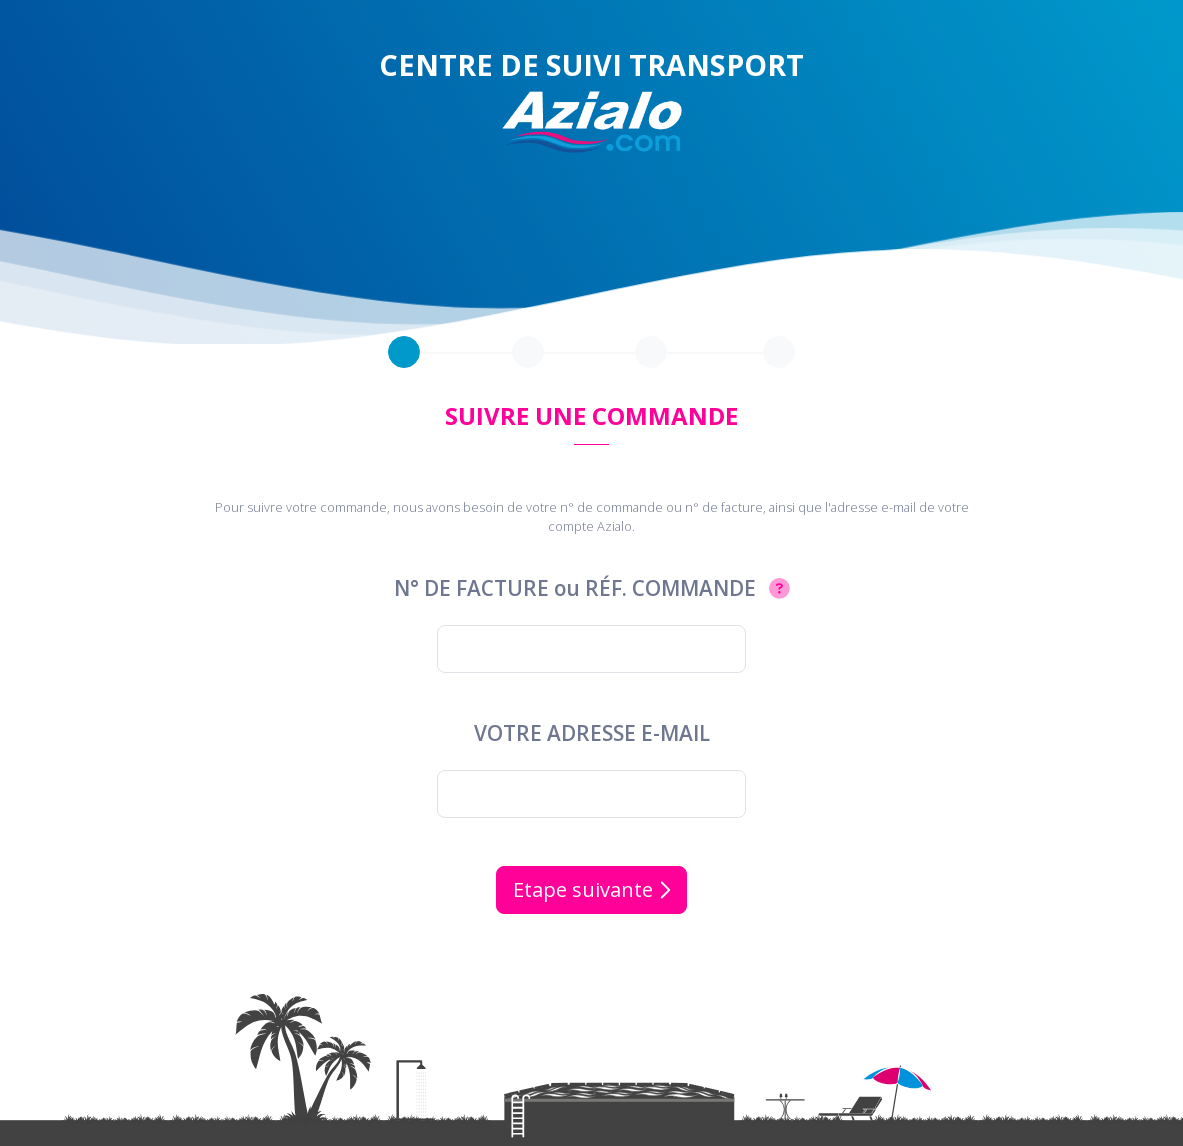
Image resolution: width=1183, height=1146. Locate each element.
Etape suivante (592, 889)
